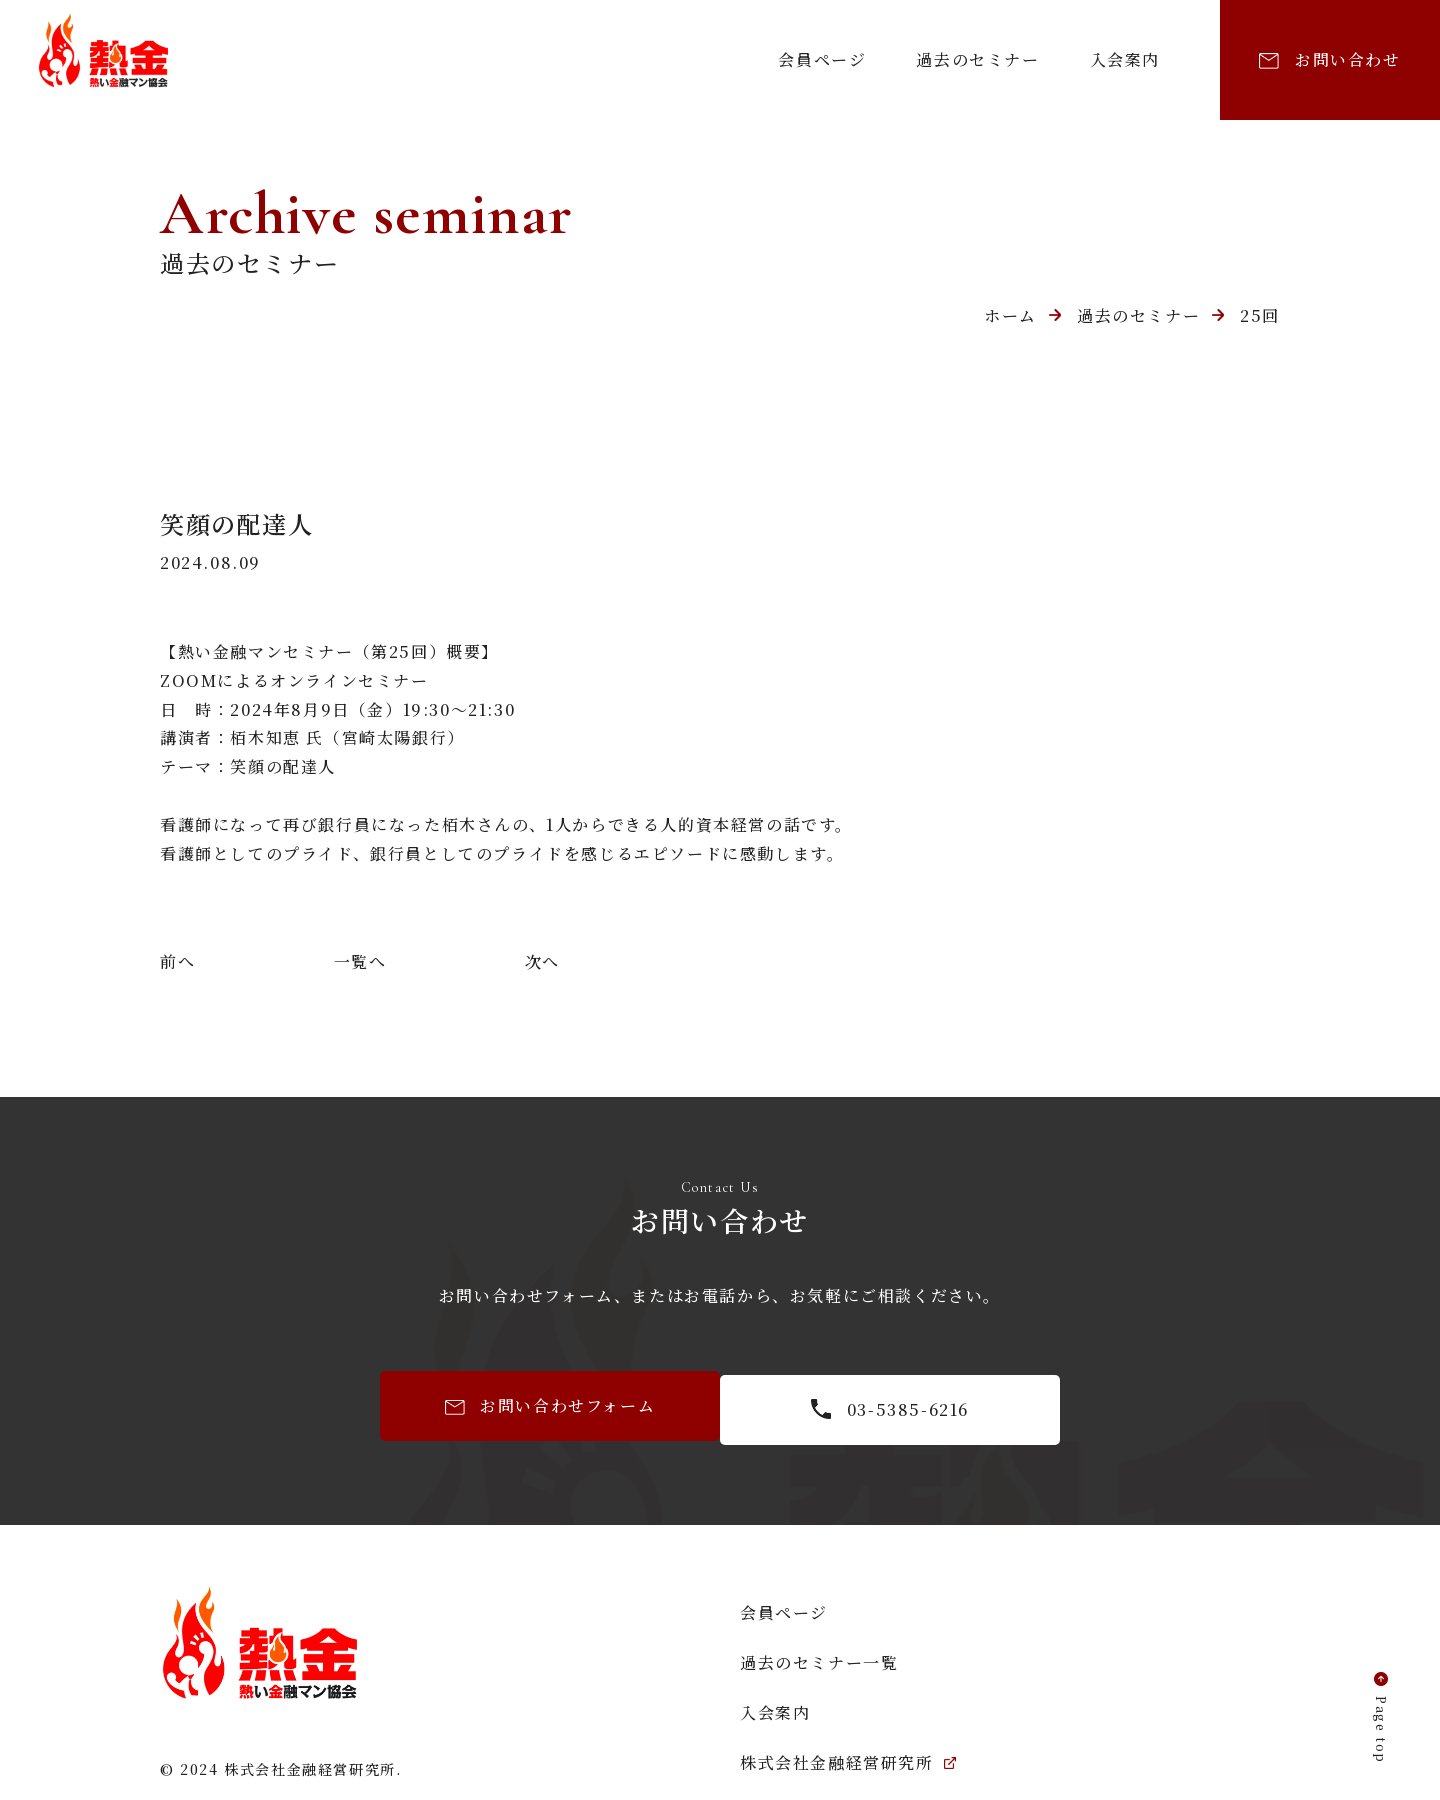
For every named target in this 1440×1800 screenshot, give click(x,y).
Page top (1378, 1726)
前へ (177, 961)
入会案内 (1125, 59)
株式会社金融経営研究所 (848, 1758)
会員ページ (822, 59)
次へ (542, 961)
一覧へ (360, 961)
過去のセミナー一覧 (819, 1658)
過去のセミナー (977, 59)
